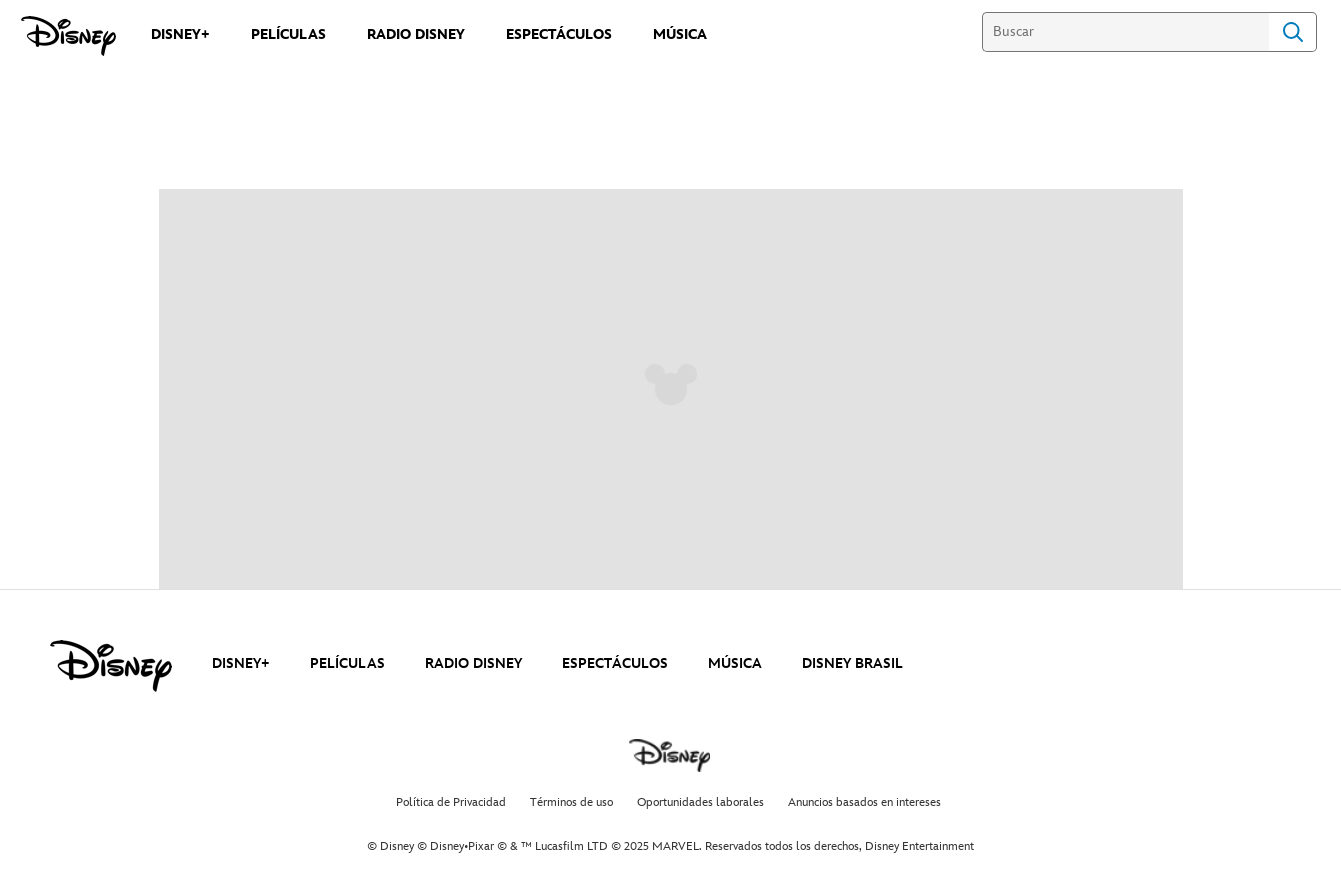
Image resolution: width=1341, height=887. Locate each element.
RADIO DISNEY (473, 663)
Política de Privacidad (451, 802)
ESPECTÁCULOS (615, 663)
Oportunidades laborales (700, 802)
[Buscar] (1125, 32)
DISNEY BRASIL (852, 663)
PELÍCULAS (347, 663)
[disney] (111, 666)
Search (1293, 32)
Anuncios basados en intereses (864, 802)
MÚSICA (735, 663)
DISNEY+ (241, 663)
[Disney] (68, 36)
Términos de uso (571, 802)
